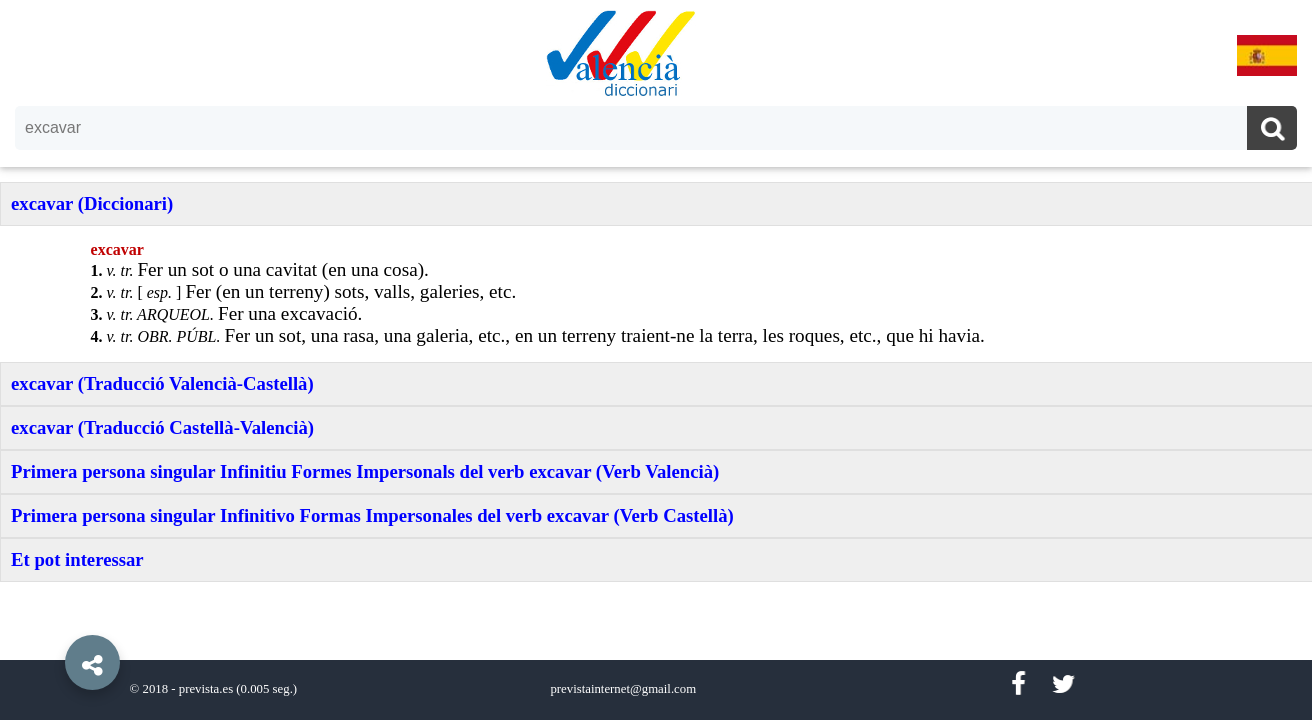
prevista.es (206, 689)
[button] (50, 617)
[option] (656, 360)
